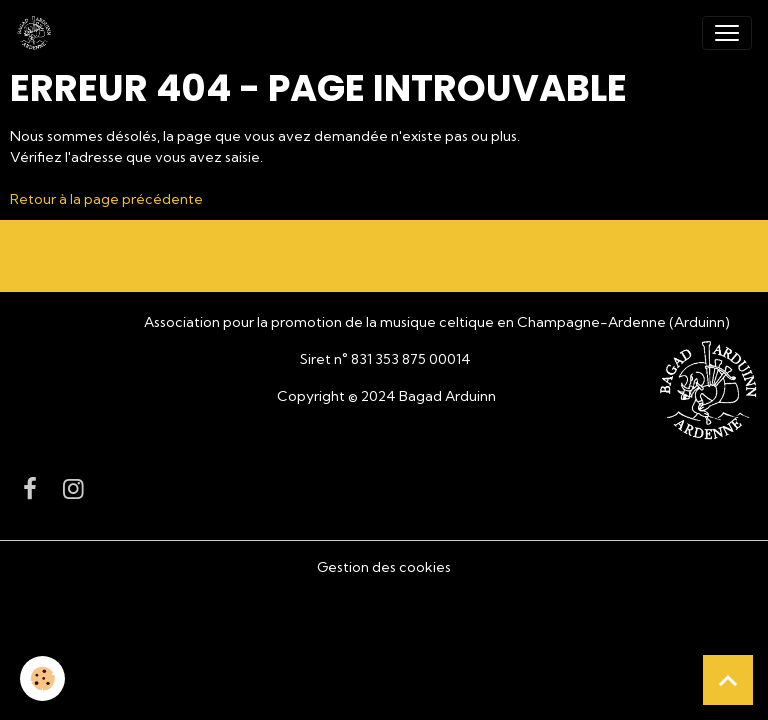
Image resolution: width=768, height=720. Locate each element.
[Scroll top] (728, 680)
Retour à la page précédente (106, 199)
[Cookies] (42, 678)
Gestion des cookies (384, 567)
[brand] (38, 33)
